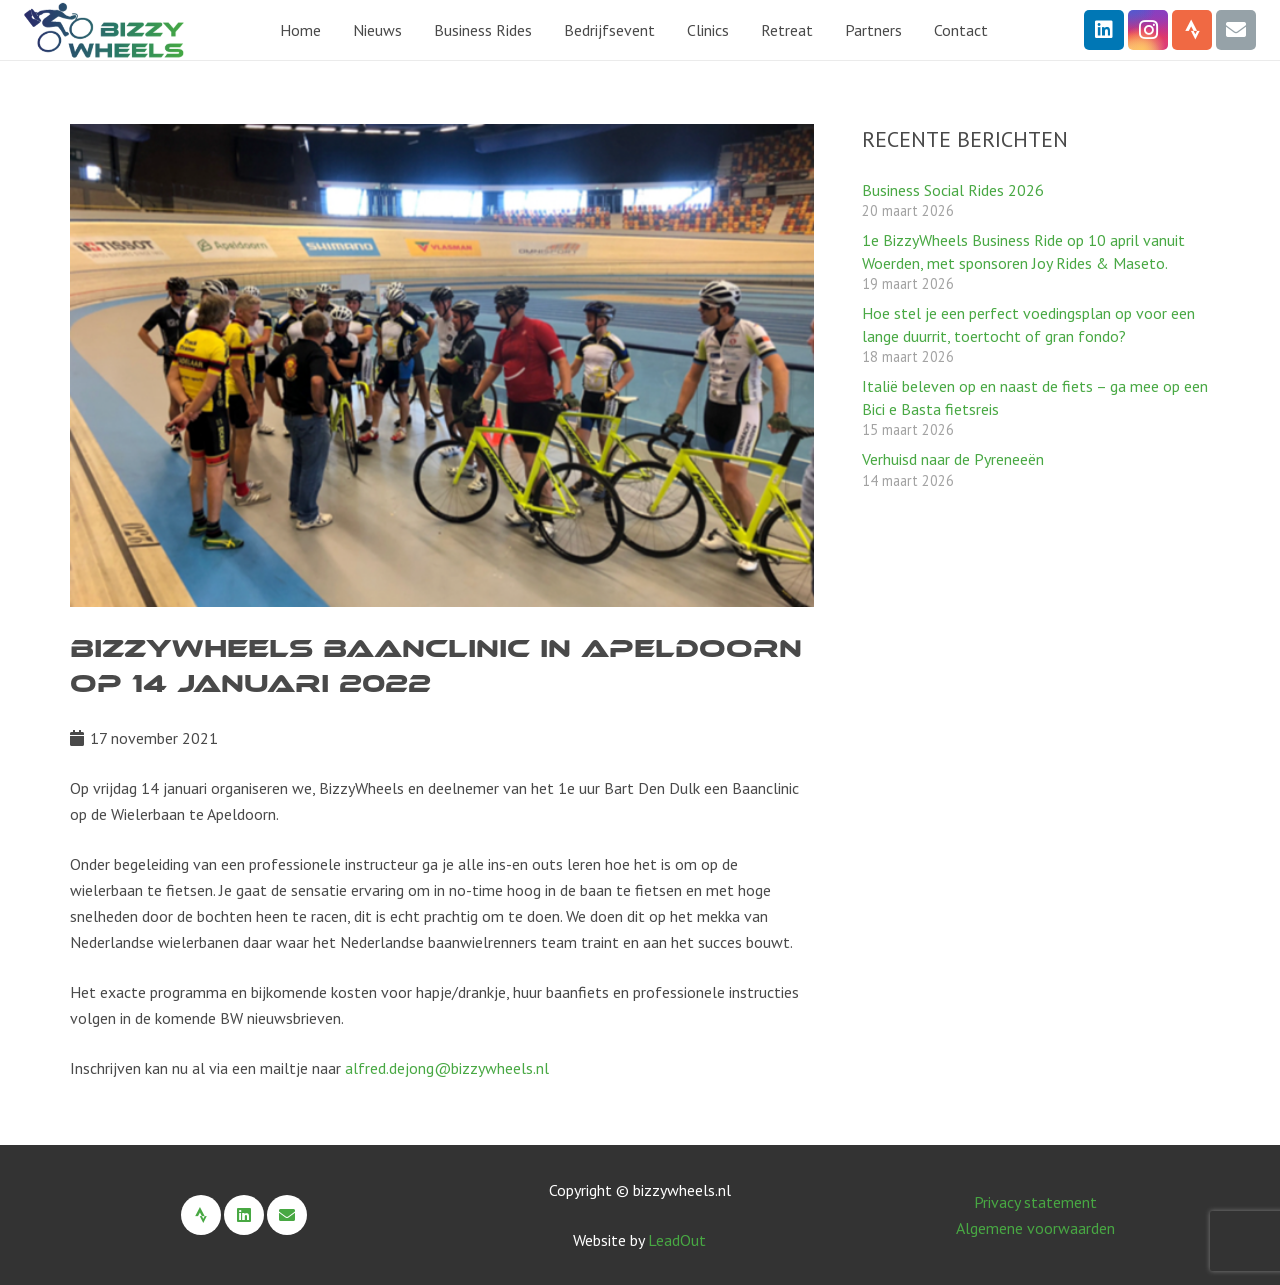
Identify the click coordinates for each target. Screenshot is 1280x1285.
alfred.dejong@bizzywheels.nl (447, 1068)
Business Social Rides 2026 (953, 190)
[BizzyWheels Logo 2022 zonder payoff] (104, 30)
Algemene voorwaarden (1035, 1228)
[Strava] (1192, 30)
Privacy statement (1035, 1202)
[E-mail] (1236, 30)
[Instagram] (1148, 30)
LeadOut (677, 1240)
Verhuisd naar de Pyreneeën (953, 459)
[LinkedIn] (1104, 30)
